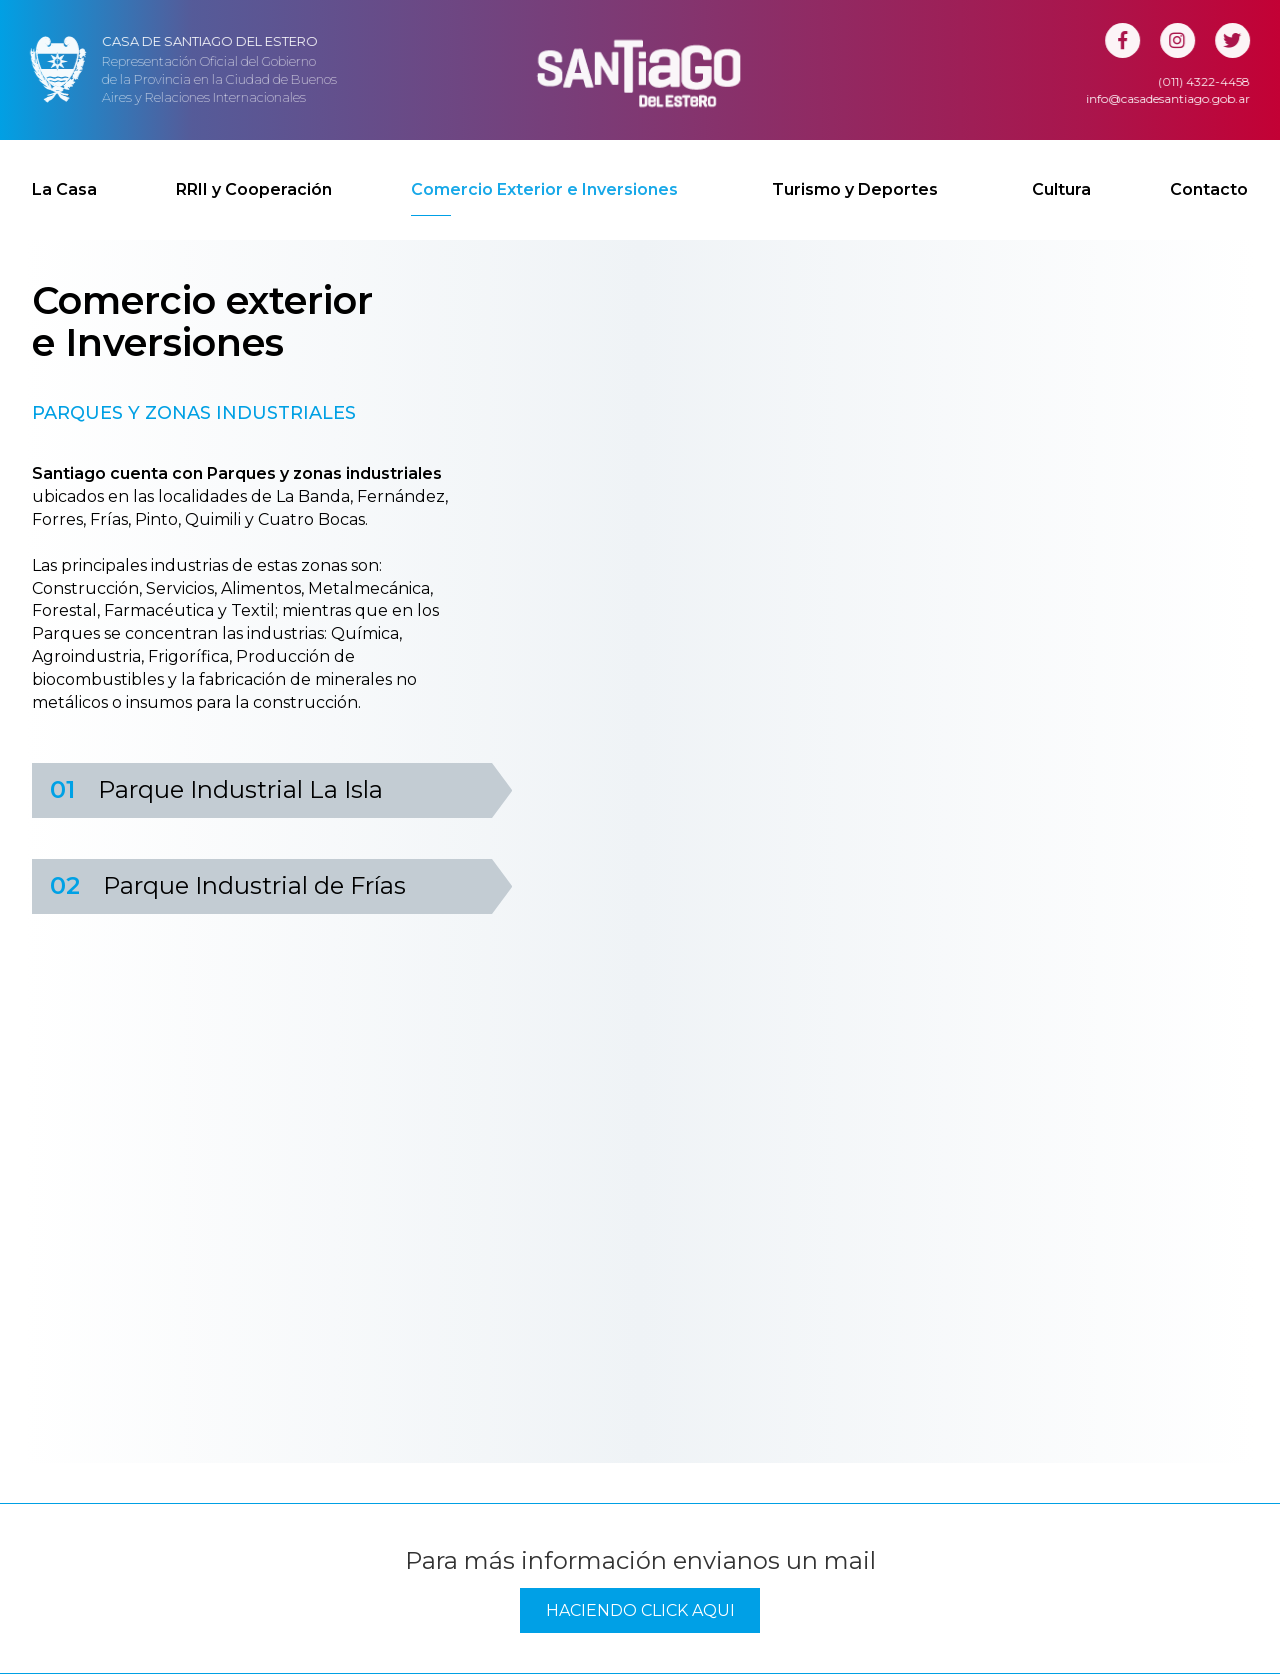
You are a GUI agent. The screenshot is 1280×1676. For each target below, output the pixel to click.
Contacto (1209, 170)
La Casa (64, 170)
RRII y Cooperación (254, 170)
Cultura (1061, 170)
